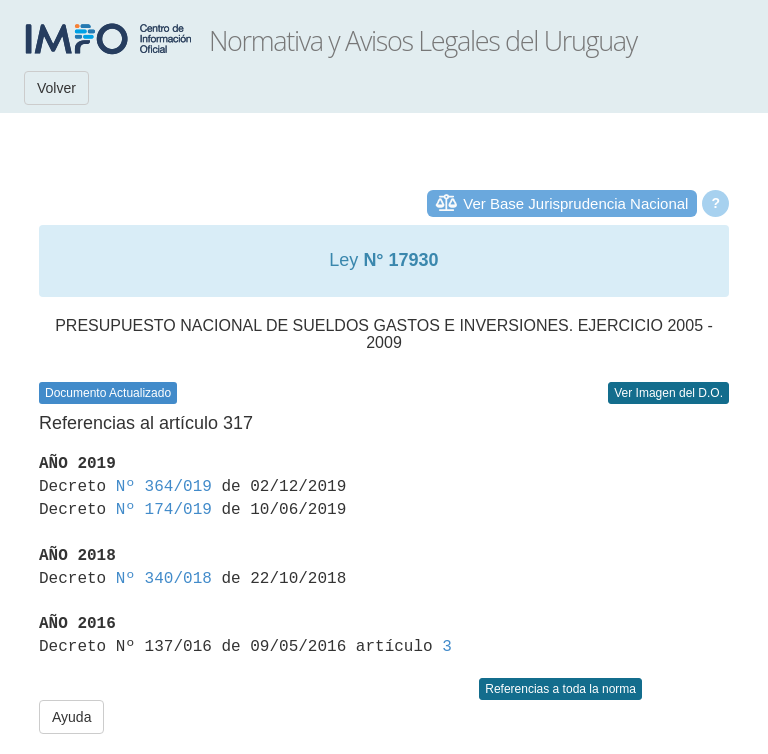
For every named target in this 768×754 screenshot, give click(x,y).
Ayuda (71, 717)
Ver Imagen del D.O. (668, 393)
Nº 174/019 (164, 510)
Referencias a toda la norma (560, 689)
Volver (56, 88)
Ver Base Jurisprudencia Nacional (575, 203)
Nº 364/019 (164, 487)
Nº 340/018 (164, 579)
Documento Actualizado (108, 393)
